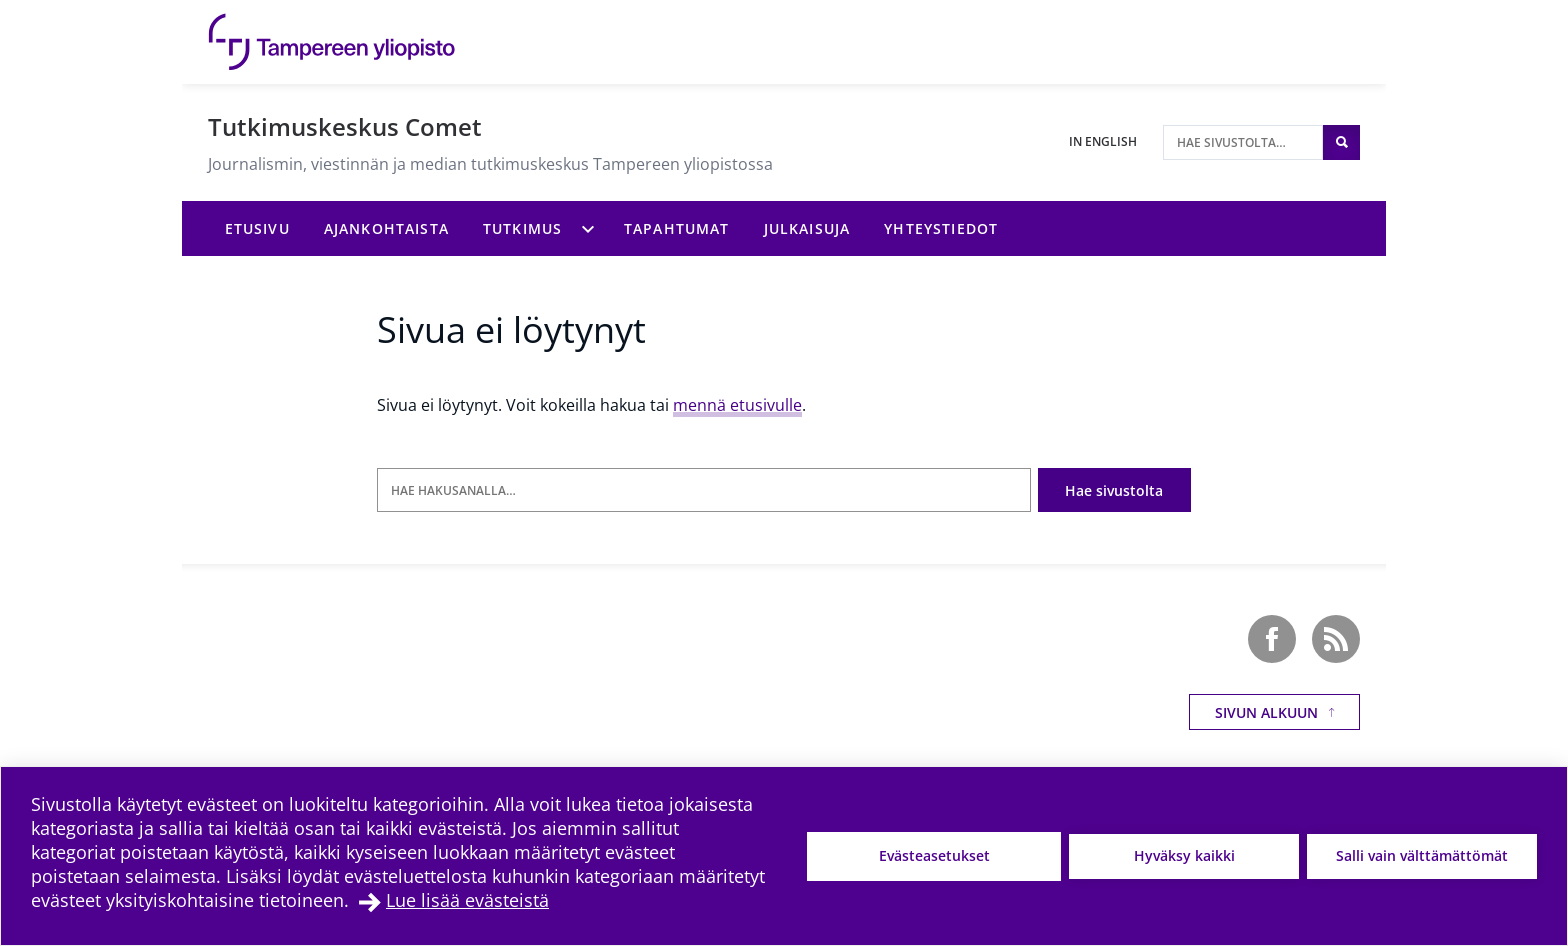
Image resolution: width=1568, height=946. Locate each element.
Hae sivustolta (1114, 490)
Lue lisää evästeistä (467, 900)
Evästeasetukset (934, 855)
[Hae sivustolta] (1243, 142)
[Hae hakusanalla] (704, 490)
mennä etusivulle (737, 405)
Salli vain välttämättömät (1422, 855)
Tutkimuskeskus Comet (345, 126)
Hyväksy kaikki (1184, 855)
